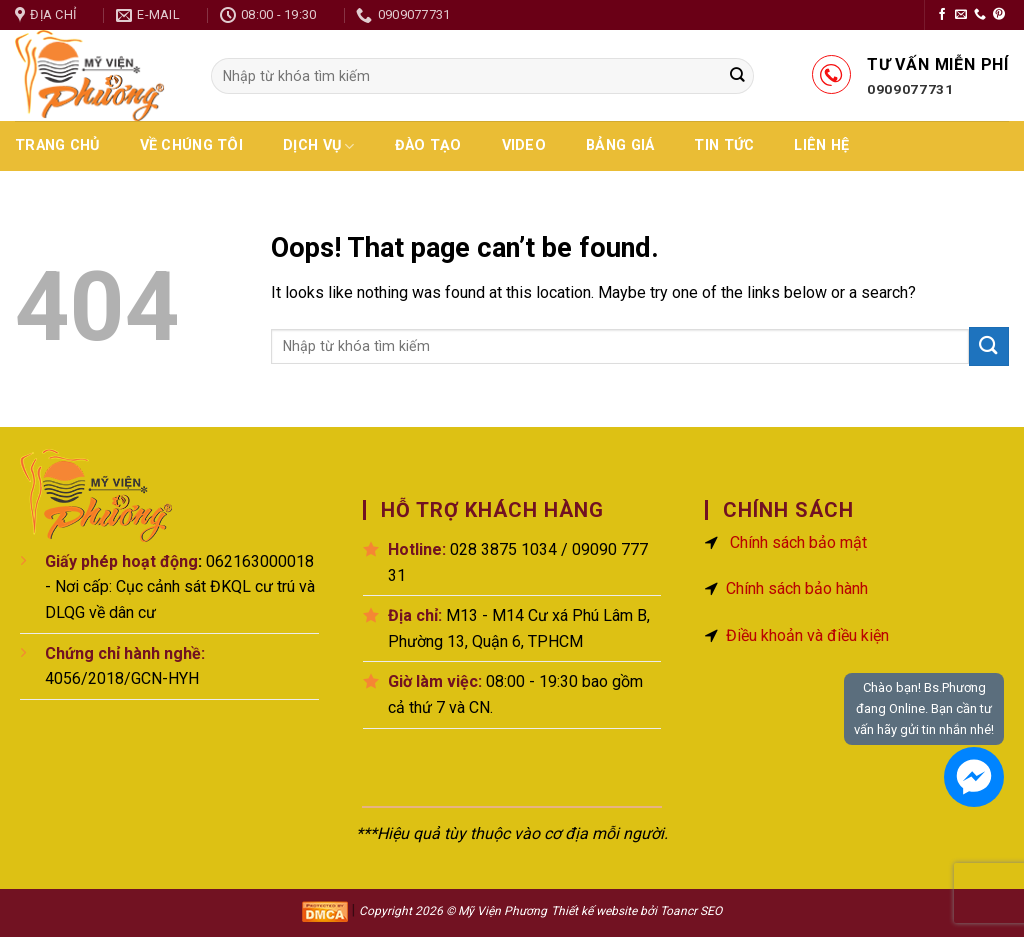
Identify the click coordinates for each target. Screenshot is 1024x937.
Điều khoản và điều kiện (807, 635)
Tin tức (724, 145)
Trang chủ (57, 145)
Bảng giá (620, 145)
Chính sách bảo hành (797, 588)
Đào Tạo (428, 145)
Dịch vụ (319, 146)
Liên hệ (821, 145)
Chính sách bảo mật (798, 542)
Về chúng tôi (191, 145)
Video (524, 145)
